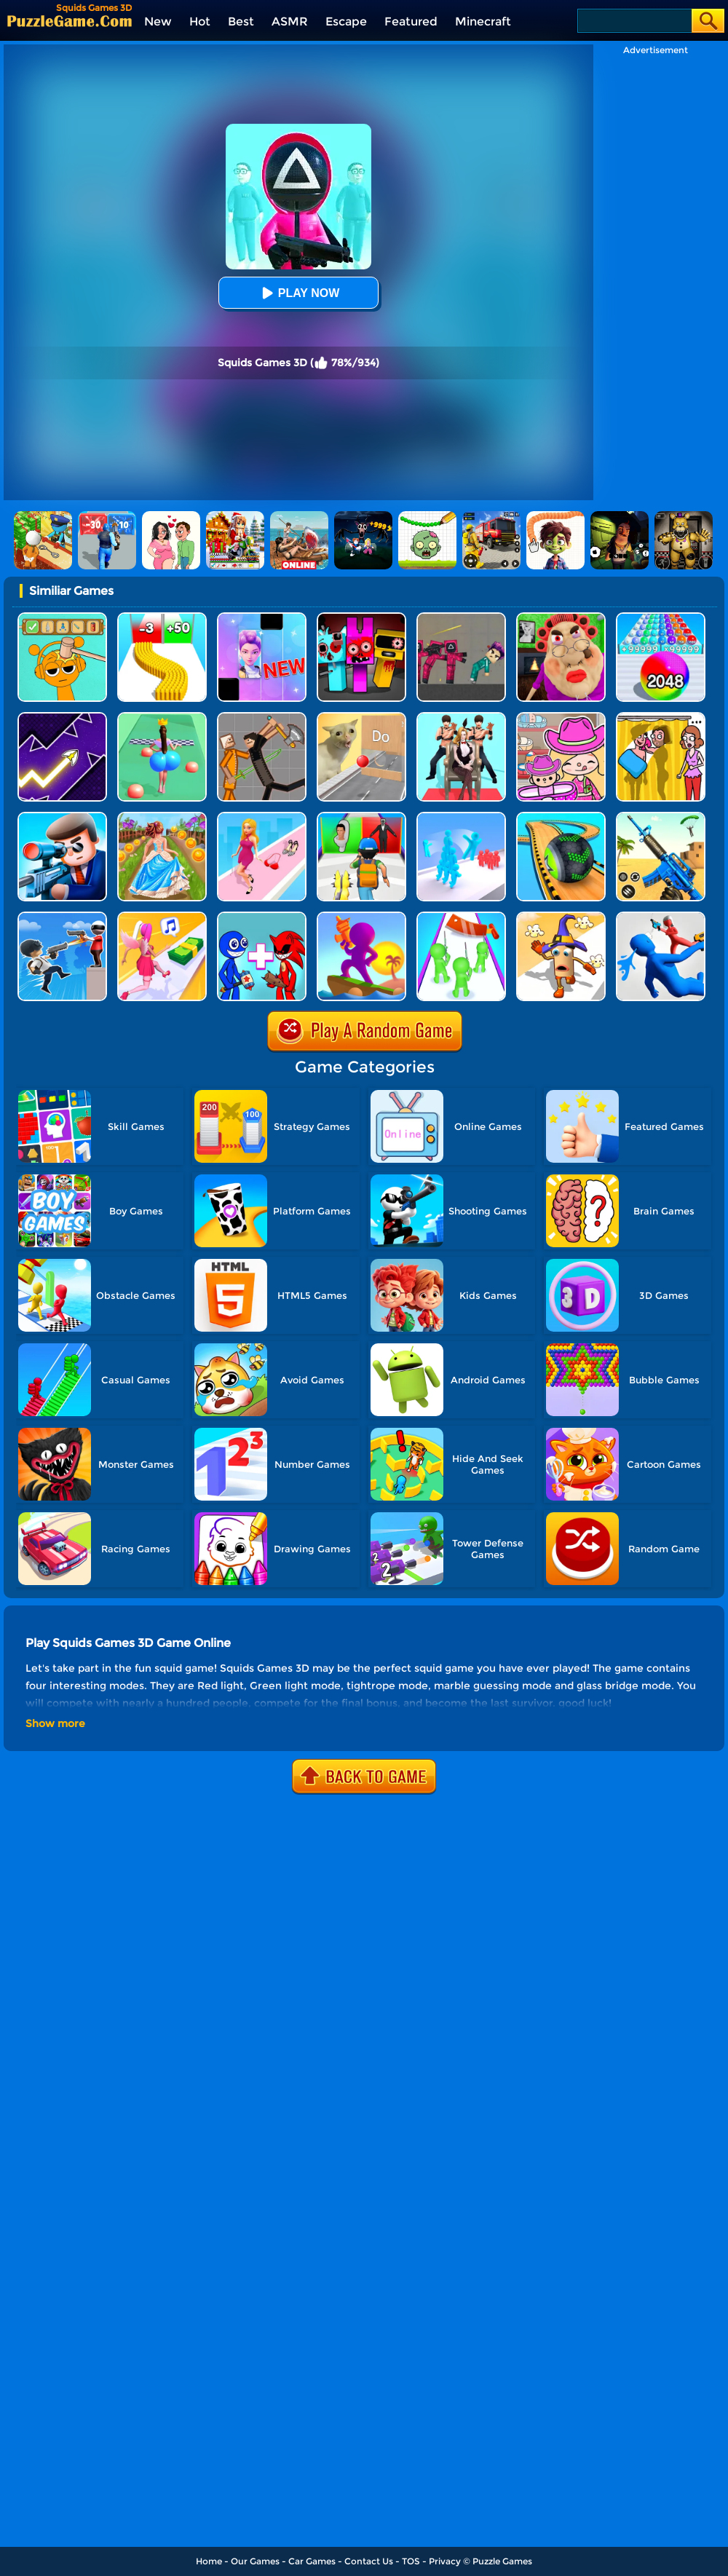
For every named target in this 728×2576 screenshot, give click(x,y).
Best (241, 21)
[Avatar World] (561, 717)
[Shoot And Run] (361, 917)
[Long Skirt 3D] (162, 817)
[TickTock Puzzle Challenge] (361, 717)
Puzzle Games (502, 2561)
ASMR (290, 21)
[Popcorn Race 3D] (561, 917)
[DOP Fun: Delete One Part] (660, 717)
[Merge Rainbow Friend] (261, 917)
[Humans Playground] (261, 717)
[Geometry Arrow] (62, 717)
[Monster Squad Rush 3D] (361, 817)
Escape (346, 21)
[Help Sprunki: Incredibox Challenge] (62, 617)
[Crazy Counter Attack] (62, 917)
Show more (55, 1723)
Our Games (255, 2561)
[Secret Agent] (62, 817)
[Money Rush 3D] (162, 917)
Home (209, 2561)
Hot (199, 21)
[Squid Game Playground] (461, 617)
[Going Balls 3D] (561, 817)
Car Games (312, 2561)
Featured (411, 21)
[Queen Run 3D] (461, 717)
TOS (411, 2561)
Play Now (298, 293)
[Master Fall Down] (660, 917)
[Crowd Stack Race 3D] (461, 817)
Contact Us (368, 2561)
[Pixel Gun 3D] (660, 817)
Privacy (445, 2561)
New (158, 21)
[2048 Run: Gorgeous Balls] (660, 617)
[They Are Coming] (461, 917)
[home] (69, 20)
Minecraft (483, 21)
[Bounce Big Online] (162, 717)
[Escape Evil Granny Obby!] (561, 617)
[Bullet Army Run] (162, 617)
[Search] (633, 21)
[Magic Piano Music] (261, 617)
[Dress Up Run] (261, 817)
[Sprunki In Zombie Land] (361, 617)
